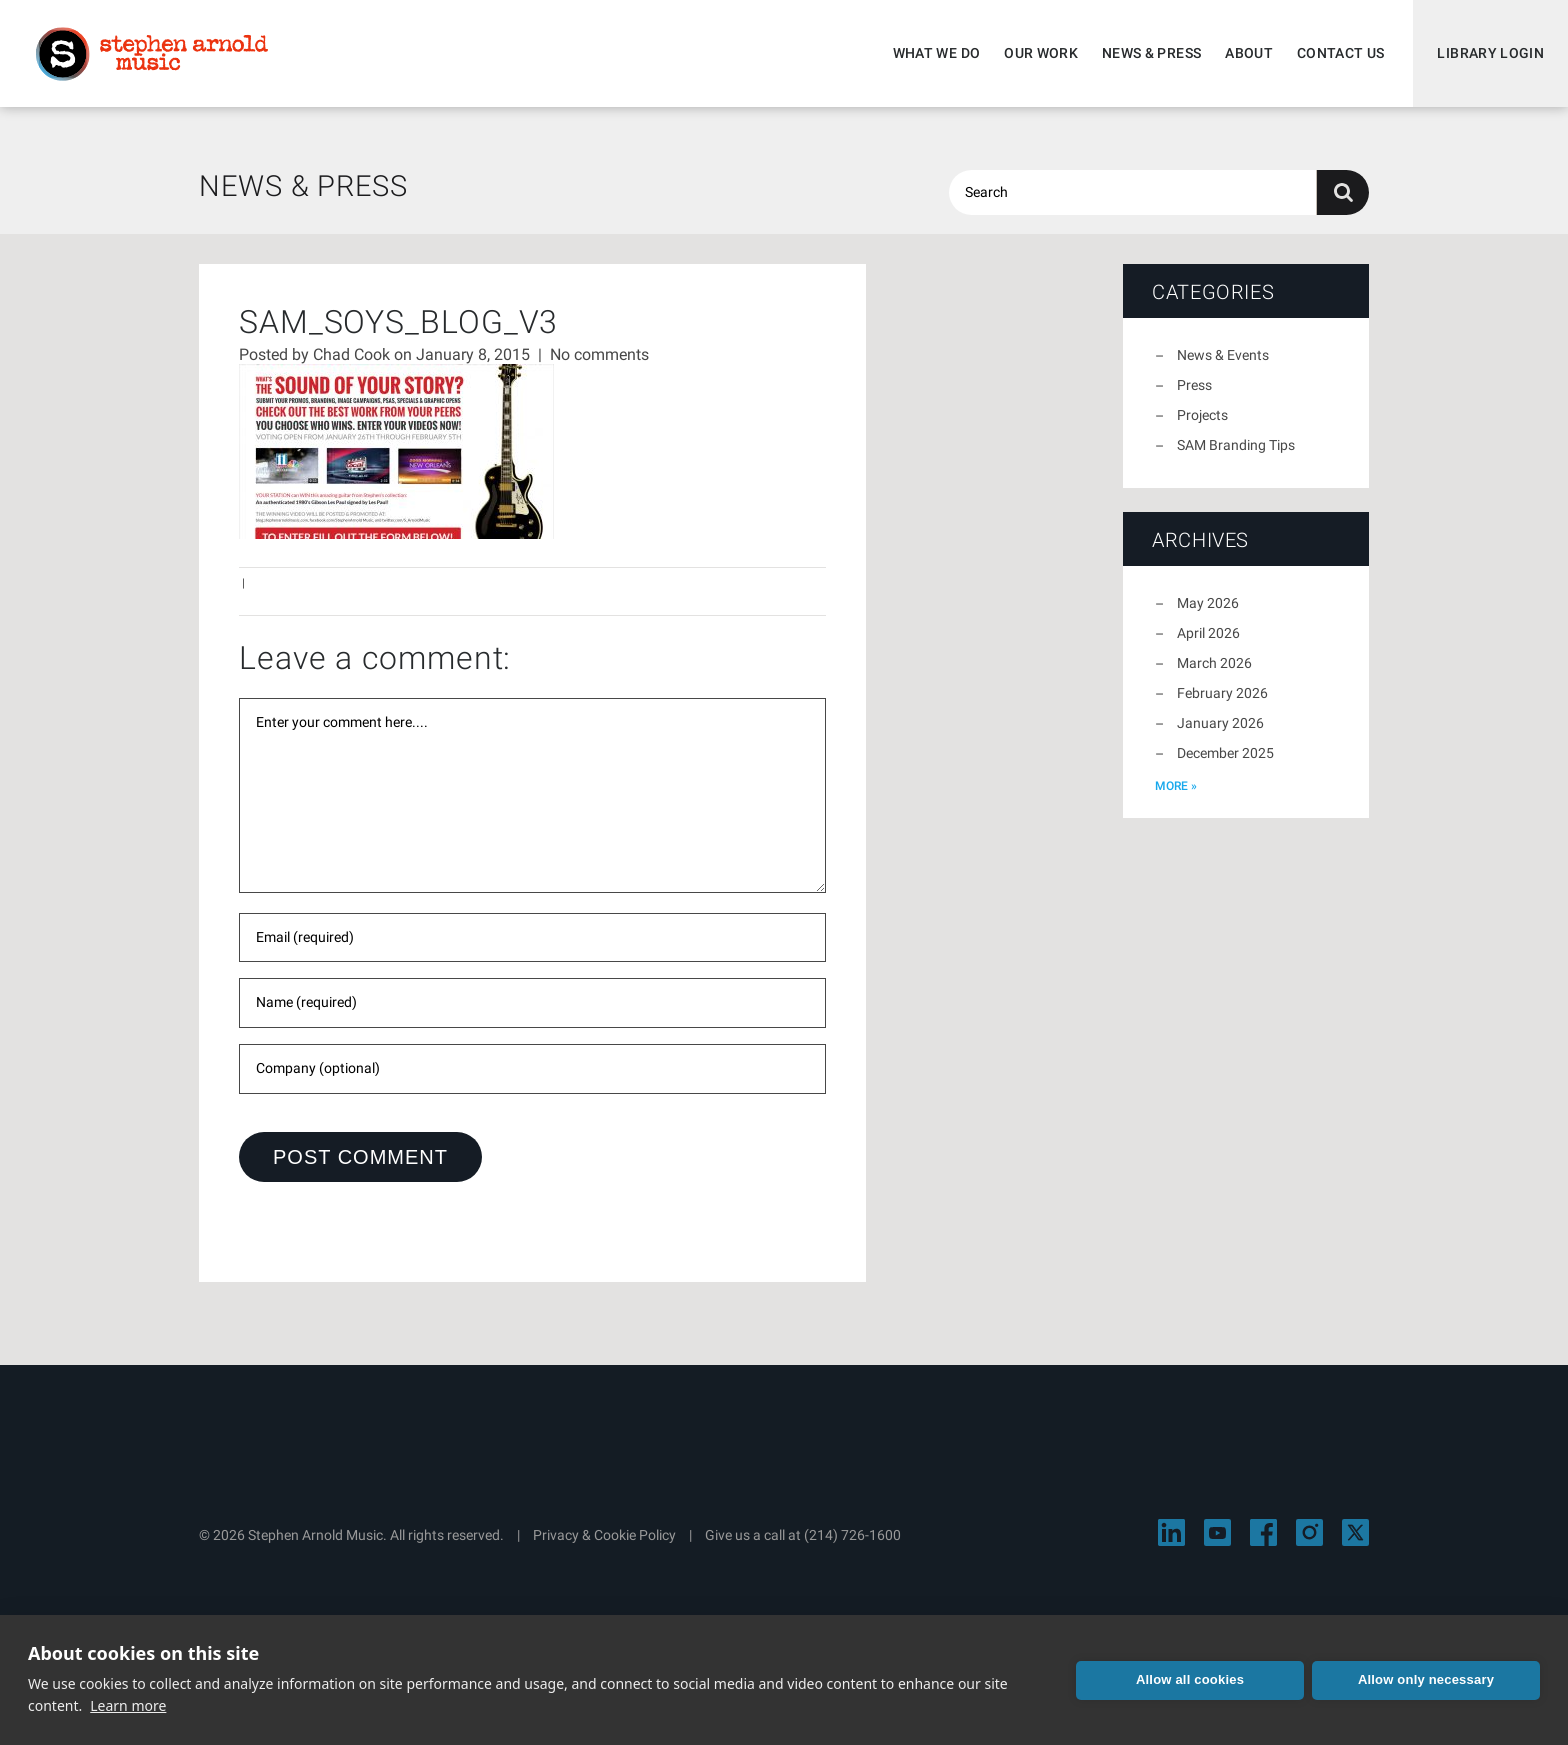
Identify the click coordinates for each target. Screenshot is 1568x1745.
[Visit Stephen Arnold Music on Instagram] (1309, 1532)
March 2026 (1214, 663)
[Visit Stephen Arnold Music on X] (1355, 1532)
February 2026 (1222, 693)
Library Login (1490, 53)
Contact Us (1341, 53)
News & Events (1223, 355)
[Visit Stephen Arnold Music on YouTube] (1217, 1532)
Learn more (128, 1705)
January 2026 (1220, 723)
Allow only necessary (1426, 1679)
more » (1176, 786)
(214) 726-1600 (852, 1535)
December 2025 (1225, 753)
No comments (599, 354)
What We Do (937, 53)
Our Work (1041, 53)
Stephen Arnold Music (152, 54)
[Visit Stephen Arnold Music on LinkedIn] (1171, 1532)
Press (1194, 385)
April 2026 (1208, 633)
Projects (1202, 415)
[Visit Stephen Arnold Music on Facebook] (1263, 1532)
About (1249, 53)
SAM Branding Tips (1236, 445)
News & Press (1151, 53)
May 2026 (1208, 603)
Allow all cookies (1190, 1679)
